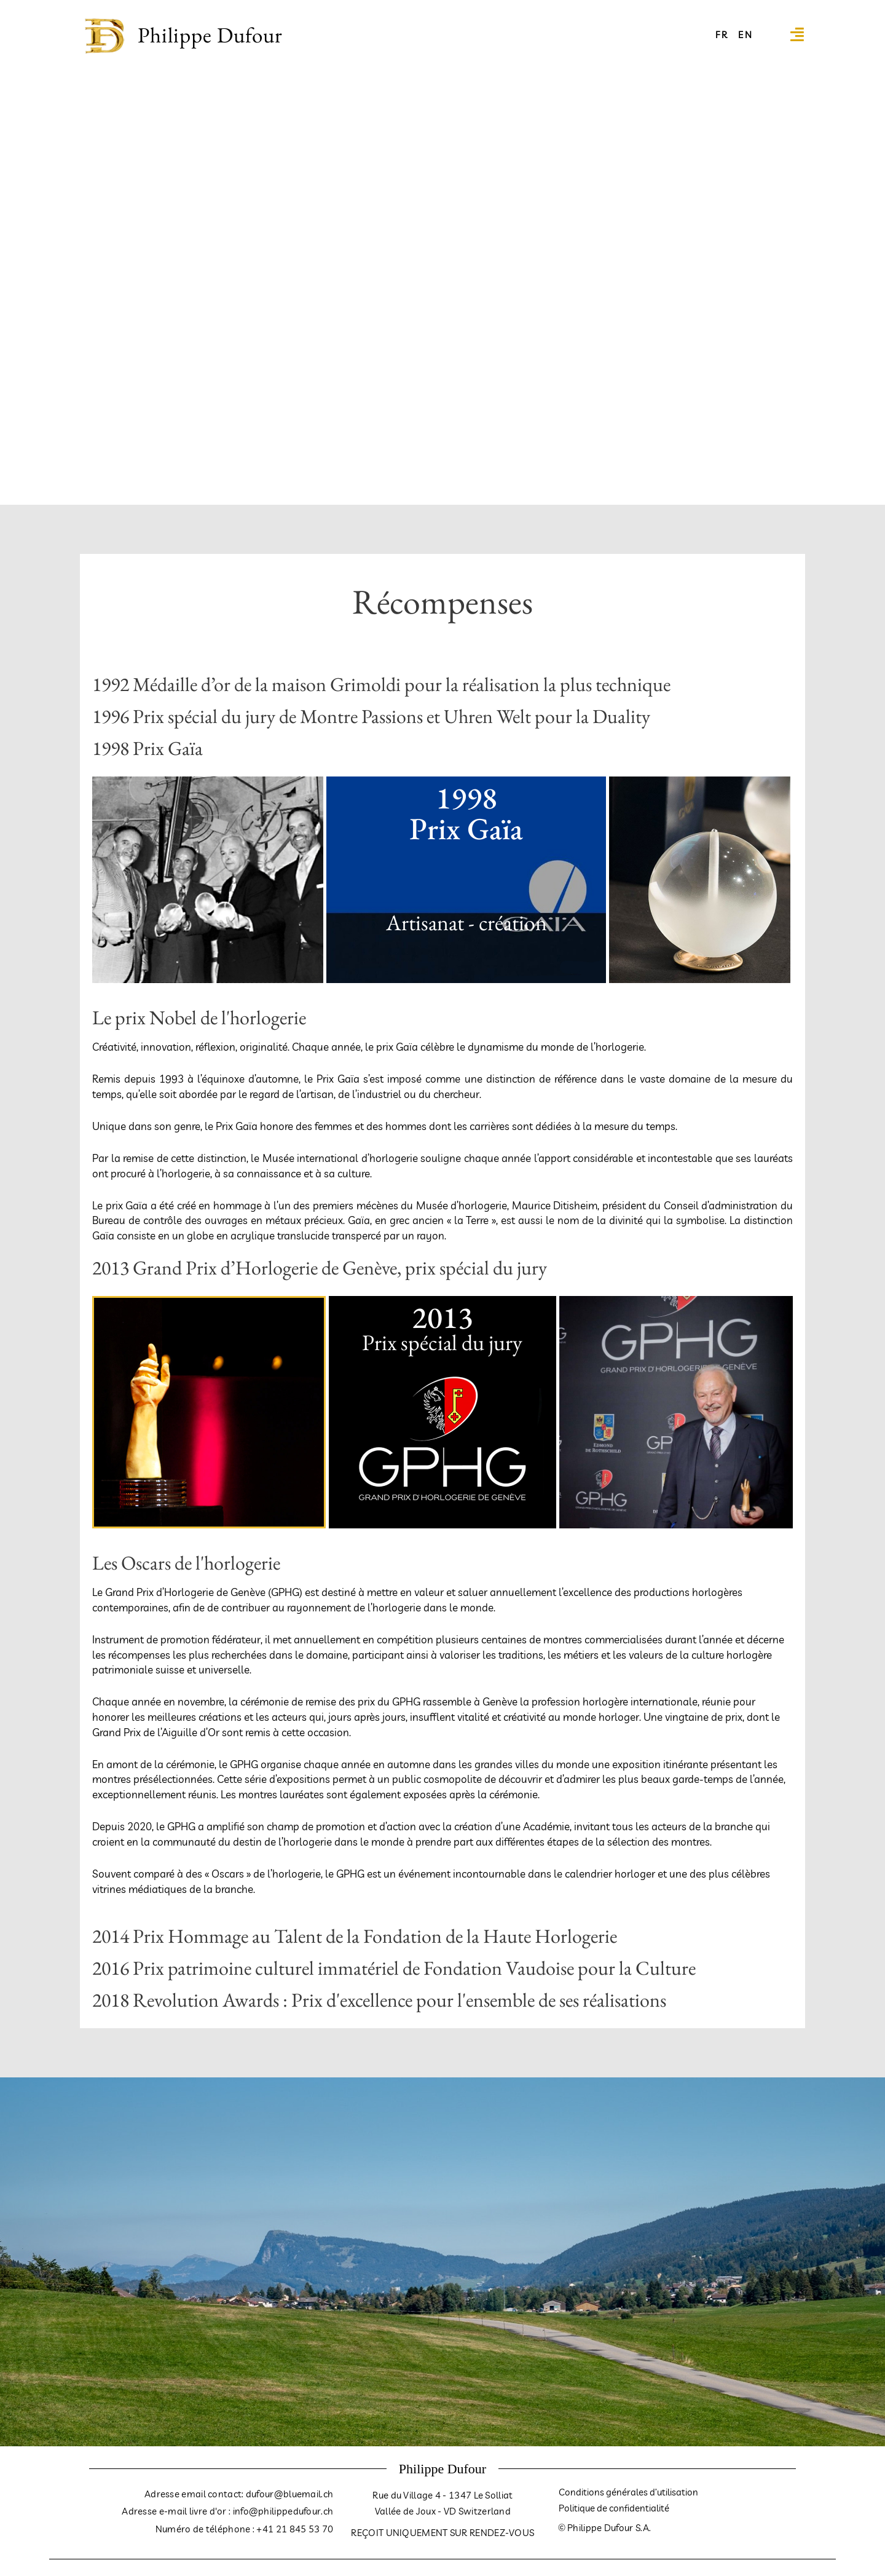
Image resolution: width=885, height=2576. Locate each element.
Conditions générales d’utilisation (628, 2493)
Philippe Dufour (210, 35)
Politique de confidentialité (614, 2509)
